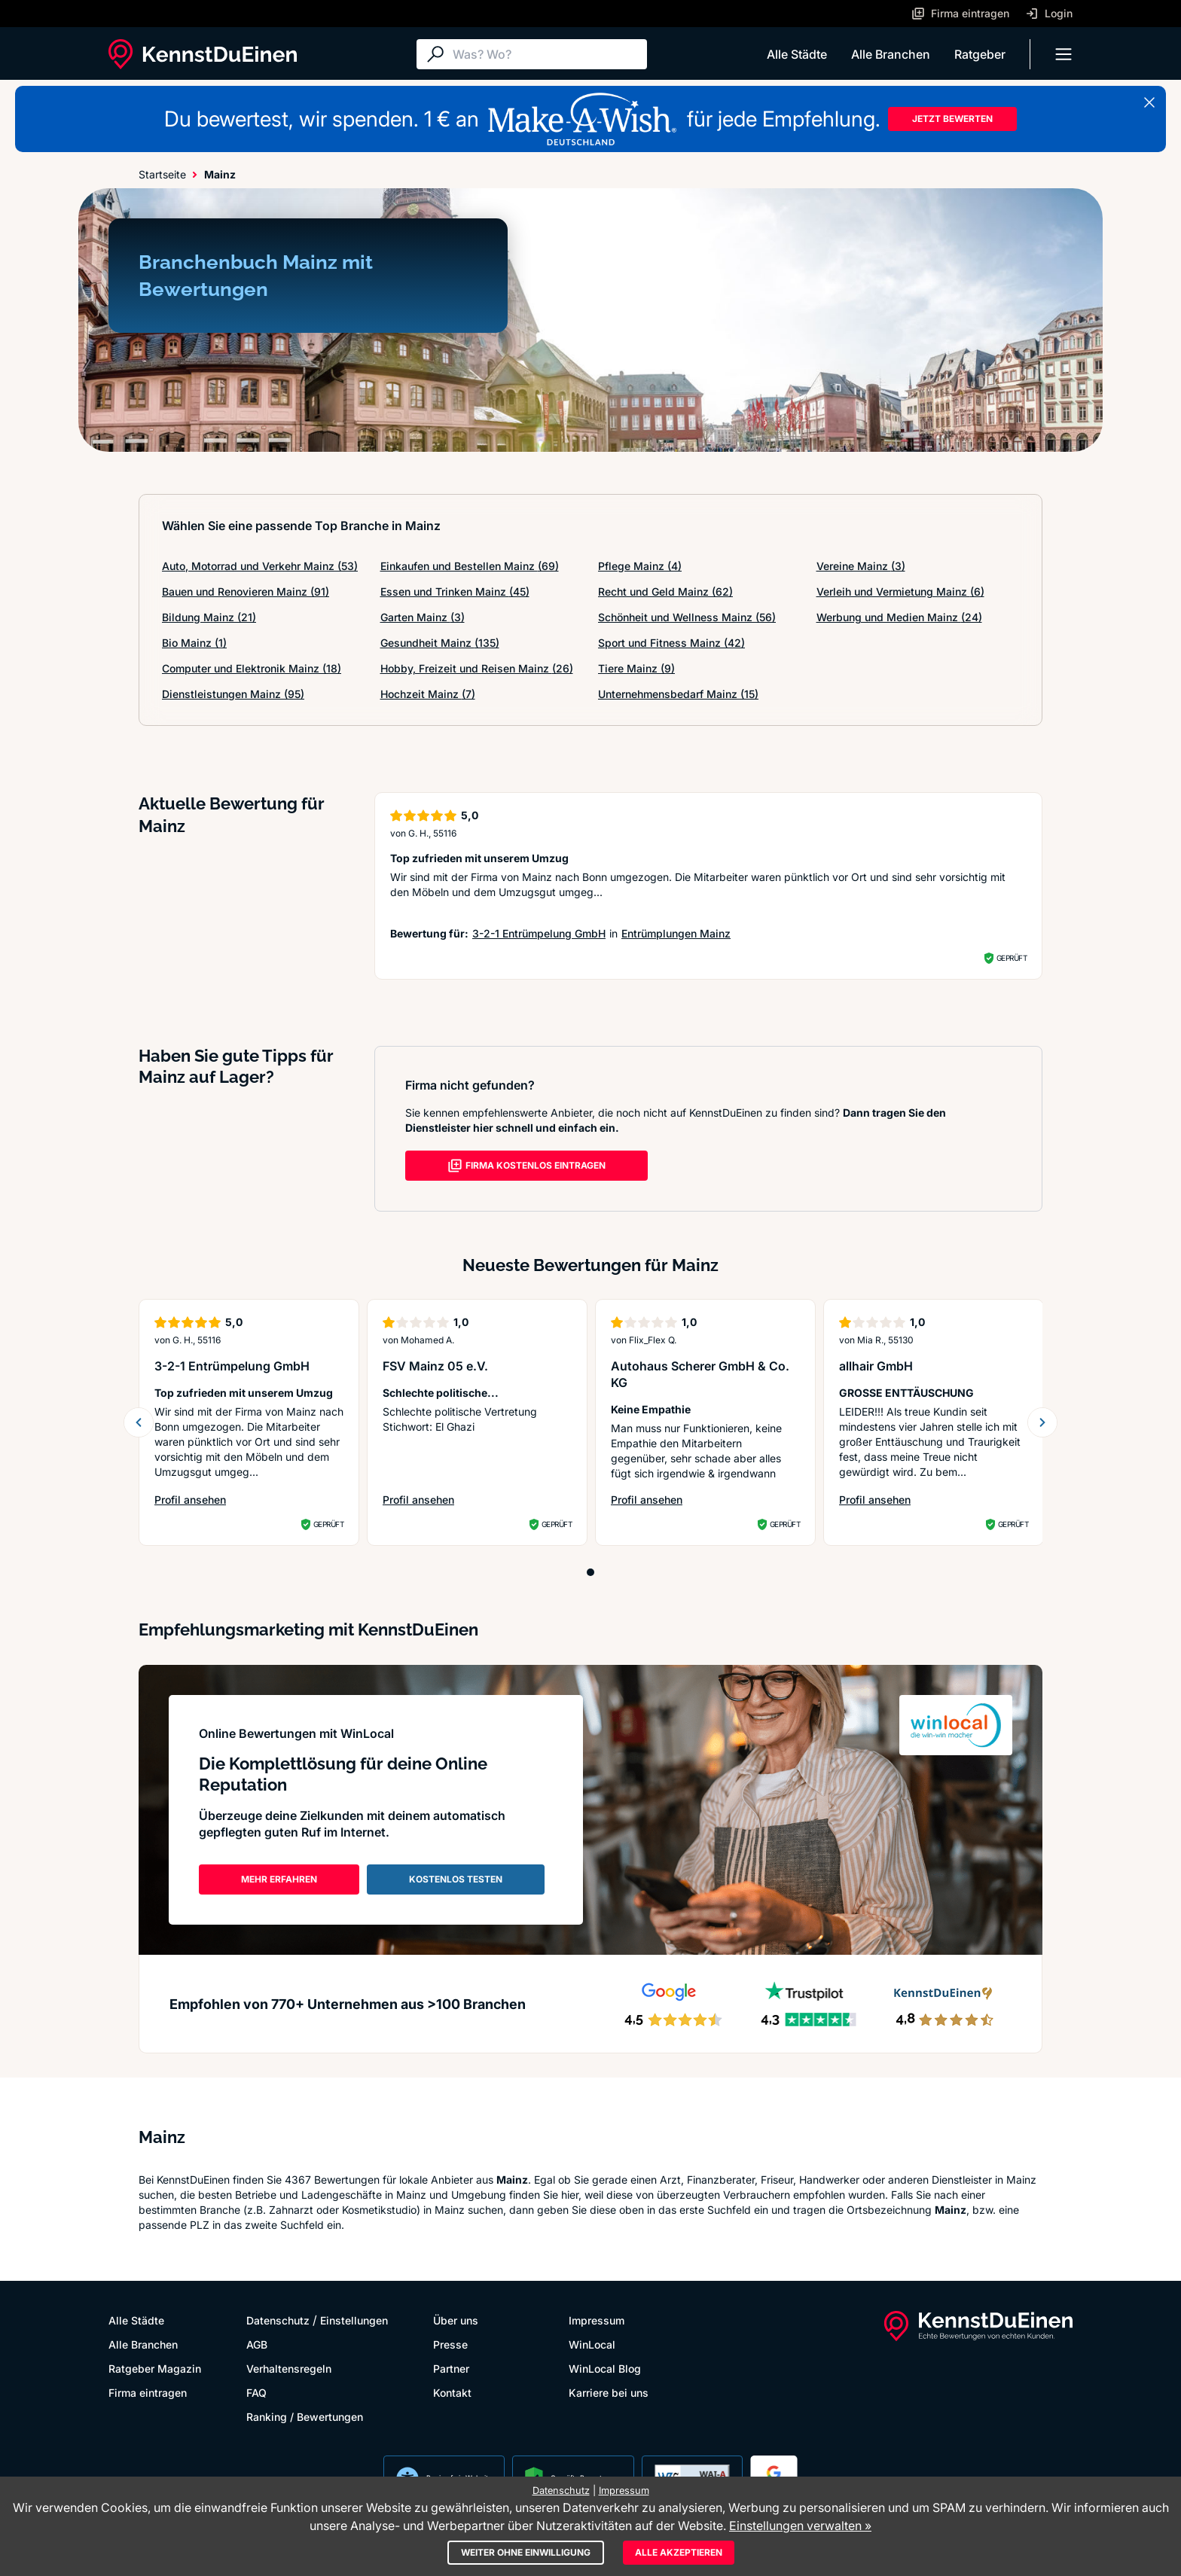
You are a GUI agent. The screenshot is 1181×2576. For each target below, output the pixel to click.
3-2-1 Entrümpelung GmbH (539, 933)
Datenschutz (278, 2320)
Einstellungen (354, 2320)
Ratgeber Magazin (154, 2368)
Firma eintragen (147, 2392)
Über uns (455, 2320)
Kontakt (452, 2392)
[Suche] (546, 54)
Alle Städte (797, 54)
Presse (450, 2344)
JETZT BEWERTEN (952, 118)
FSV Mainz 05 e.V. (435, 1365)
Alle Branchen (890, 54)
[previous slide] (139, 1422)
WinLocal (592, 2344)
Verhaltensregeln (288, 2368)
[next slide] (1042, 1422)
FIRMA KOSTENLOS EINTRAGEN (526, 1165)
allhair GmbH (876, 1365)
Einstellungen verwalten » (800, 2525)
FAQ (256, 2392)
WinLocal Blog (605, 2368)
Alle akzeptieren (678, 2552)
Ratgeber (980, 54)
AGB (256, 2344)
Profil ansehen (190, 1499)
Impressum (596, 2320)
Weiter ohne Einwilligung (525, 2552)
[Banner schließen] (1149, 102)
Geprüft (1011, 957)
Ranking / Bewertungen (304, 2416)
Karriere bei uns (608, 2392)
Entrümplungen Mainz (676, 933)
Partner (451, 2368)
